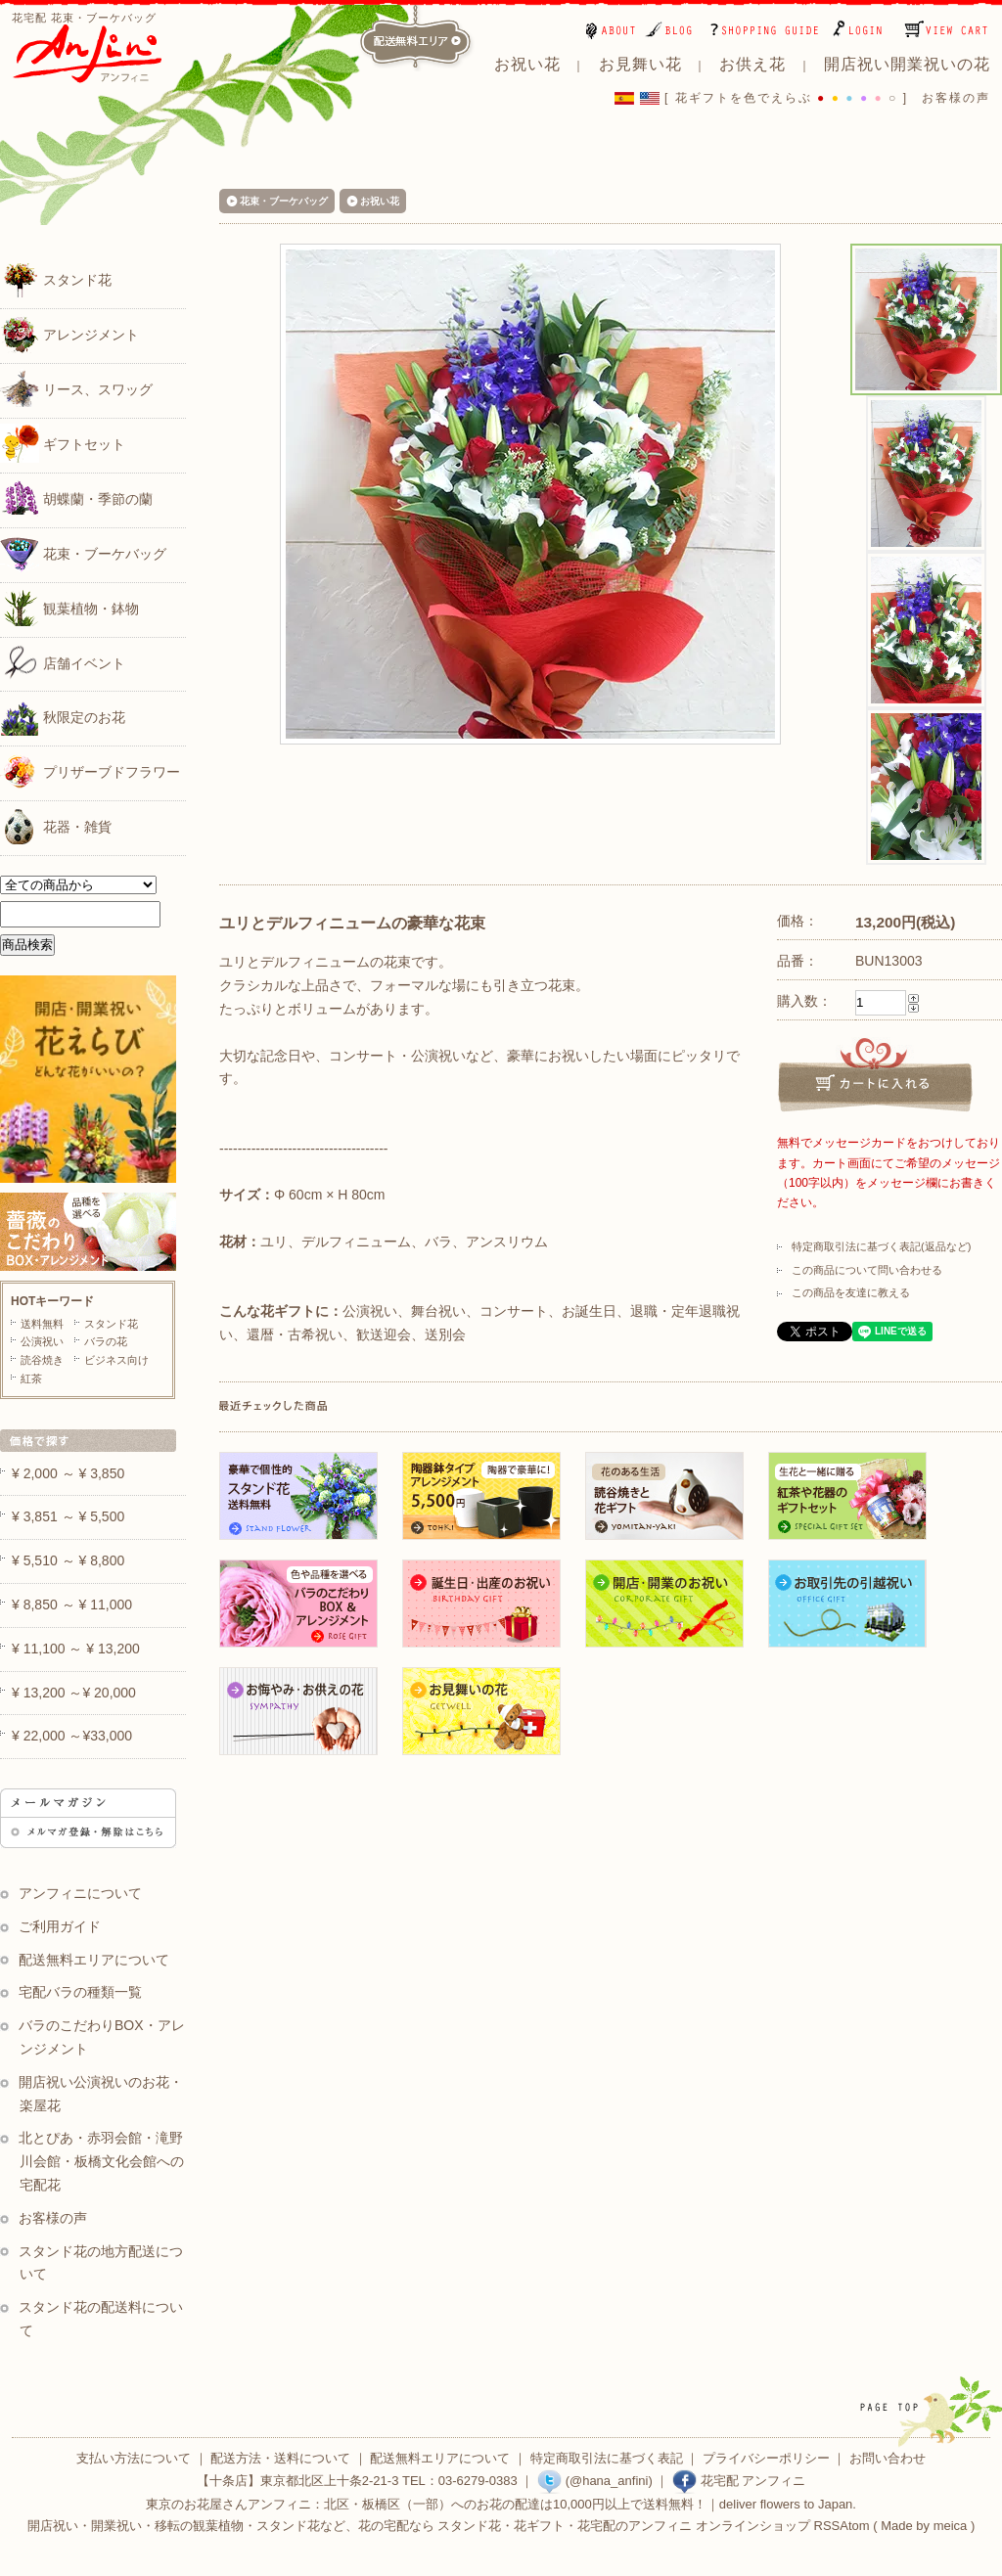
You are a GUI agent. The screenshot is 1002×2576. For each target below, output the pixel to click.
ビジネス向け (116, 1360)
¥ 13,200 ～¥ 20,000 (74, 1692)
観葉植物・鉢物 (69, 607)
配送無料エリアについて (94, 1959)
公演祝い (42, 1341)
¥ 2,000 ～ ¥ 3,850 (68, 1473)
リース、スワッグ (76, 388)
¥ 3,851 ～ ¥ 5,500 (68, 1516)
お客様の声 (956, 98)
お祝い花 (379, 201)
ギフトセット (62, 443)
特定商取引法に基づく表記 (606, 2458)
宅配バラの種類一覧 (80, 1992)
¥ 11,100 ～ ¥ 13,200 (76, 1648)
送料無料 (42, 1324)
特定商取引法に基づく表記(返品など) (881, 1246)
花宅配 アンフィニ (738, 2480)
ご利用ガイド (60, 1926)
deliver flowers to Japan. (787, 2504)
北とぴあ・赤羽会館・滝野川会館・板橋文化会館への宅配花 (101, 2161)
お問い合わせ (887, 2458)
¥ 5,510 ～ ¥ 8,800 (68, 1560)
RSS (827, 2525)
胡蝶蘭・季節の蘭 (76, 498)
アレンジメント (69, 333)
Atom (854, 2525)
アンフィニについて (80, 1893)
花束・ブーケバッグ (83, 552)
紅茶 (31, 1378)
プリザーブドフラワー (90, 771)
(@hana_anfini (592, 2480)
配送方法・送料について (280, 2458)
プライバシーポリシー (766, 2458)
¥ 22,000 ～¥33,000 (72, 1735)
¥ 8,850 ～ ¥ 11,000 (72, 1604)
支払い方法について (133, 2458)
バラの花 (105, 1341)
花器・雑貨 (56, 825)
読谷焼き (42, 1360)
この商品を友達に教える (851, 1292)
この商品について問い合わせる (867, 1270)
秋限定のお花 (62, 716)
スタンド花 (56, 278)
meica (951, 2525)
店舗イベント (62, 662)
